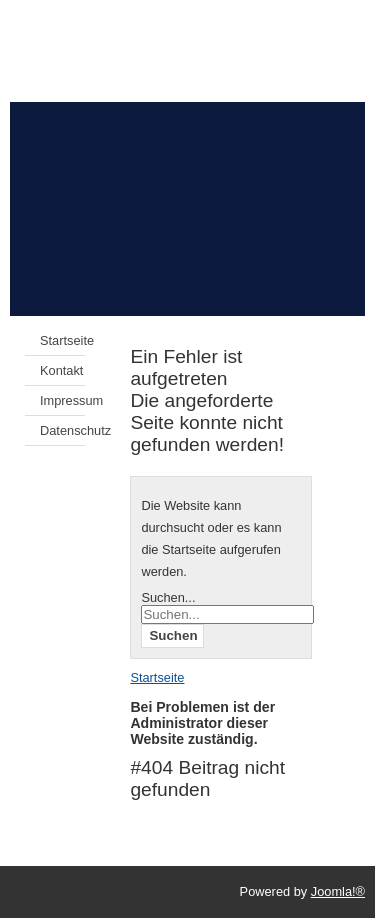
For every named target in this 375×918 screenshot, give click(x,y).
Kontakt (61, 370)
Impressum (62, 400)
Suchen (173, 635)
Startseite (62, 340)
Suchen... (168, 597)
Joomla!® (338, 891)
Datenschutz (62, 430)
